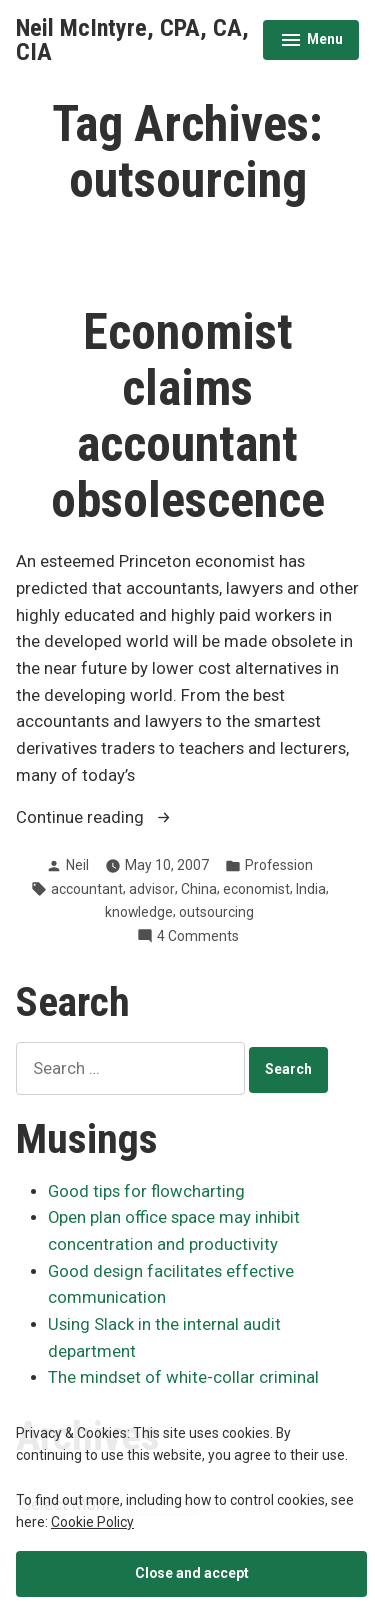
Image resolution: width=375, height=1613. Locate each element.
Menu (311, 42)
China (199, 889)
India (311, 889)
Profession (279, 865)
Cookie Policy (92, 1522)
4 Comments (198, 936)
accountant (87, 889)
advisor (152, 889)
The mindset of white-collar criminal (183, 1377)
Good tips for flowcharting (146, 1191)
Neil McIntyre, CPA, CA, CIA (132, 40)
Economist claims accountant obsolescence (188, 416)
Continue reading (136, 818)
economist (256, 889)
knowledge (139, 912)
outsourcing (216, 912)
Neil (77, 865)
